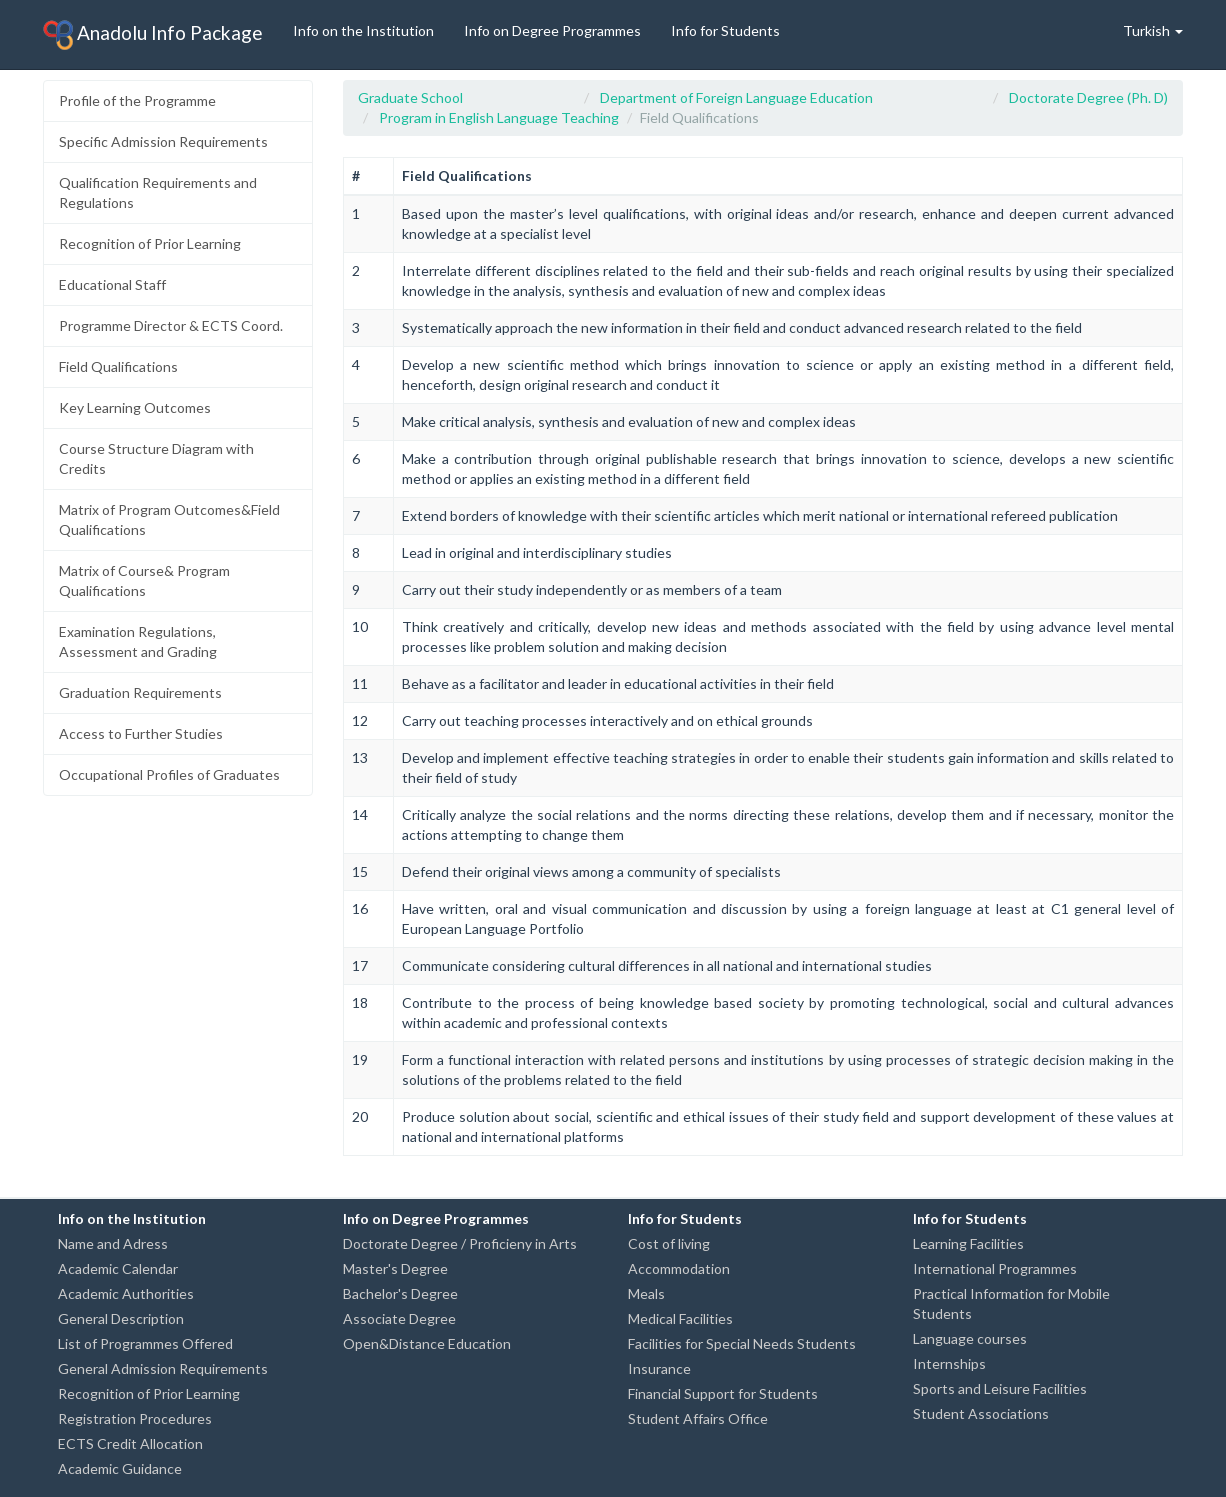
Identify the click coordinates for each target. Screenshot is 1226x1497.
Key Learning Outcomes (135, 407)
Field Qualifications (118, 366)
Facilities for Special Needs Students (742, 1343)
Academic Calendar (118, 1268)
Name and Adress (113, 1243)
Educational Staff (112, 284)
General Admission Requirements (163, 1368)
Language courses (970, 1338)
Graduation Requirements (140, 692)
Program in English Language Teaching (499, 117)
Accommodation (679, 1268)
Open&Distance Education (427, 1343)
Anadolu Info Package (153, 35)
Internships (949, 1363)
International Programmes (995, 1268)
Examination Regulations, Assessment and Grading (138, 641)
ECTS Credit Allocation (130, 1443)
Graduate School (410, 97)
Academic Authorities (126, 1293)
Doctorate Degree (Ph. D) (1088, 97)
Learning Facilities (968, 1243)
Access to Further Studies (141, 733)
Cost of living (669, 1243)
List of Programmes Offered (145, 1343)
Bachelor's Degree (400, 1293)
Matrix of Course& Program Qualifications (144, 580)
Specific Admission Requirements (163, 141)
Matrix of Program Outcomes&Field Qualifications (169, 519)
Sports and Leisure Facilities (1000, 1388)
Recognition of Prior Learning (150, 243)
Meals (646, 1293)
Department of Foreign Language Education (736, 97)
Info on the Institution (363, 30)
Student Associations (981, 1413)
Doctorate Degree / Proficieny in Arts (460, 1243)
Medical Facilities (680, 1318)
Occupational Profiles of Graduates (169, 774)
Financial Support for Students (723, 1393)
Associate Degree (399, 1318)
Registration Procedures (135, 1418)
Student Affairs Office (698, 1418)
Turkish (1153, 30)
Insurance (659, 1368)
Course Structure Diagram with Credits (156, 458)
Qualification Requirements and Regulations (158, 192)
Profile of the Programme (137, 100)
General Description (121, 1318)
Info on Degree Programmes (552, 30)
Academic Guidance (120, 1468)
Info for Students (725, 30)
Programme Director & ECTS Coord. (171, 325)
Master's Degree (395, 1268)
